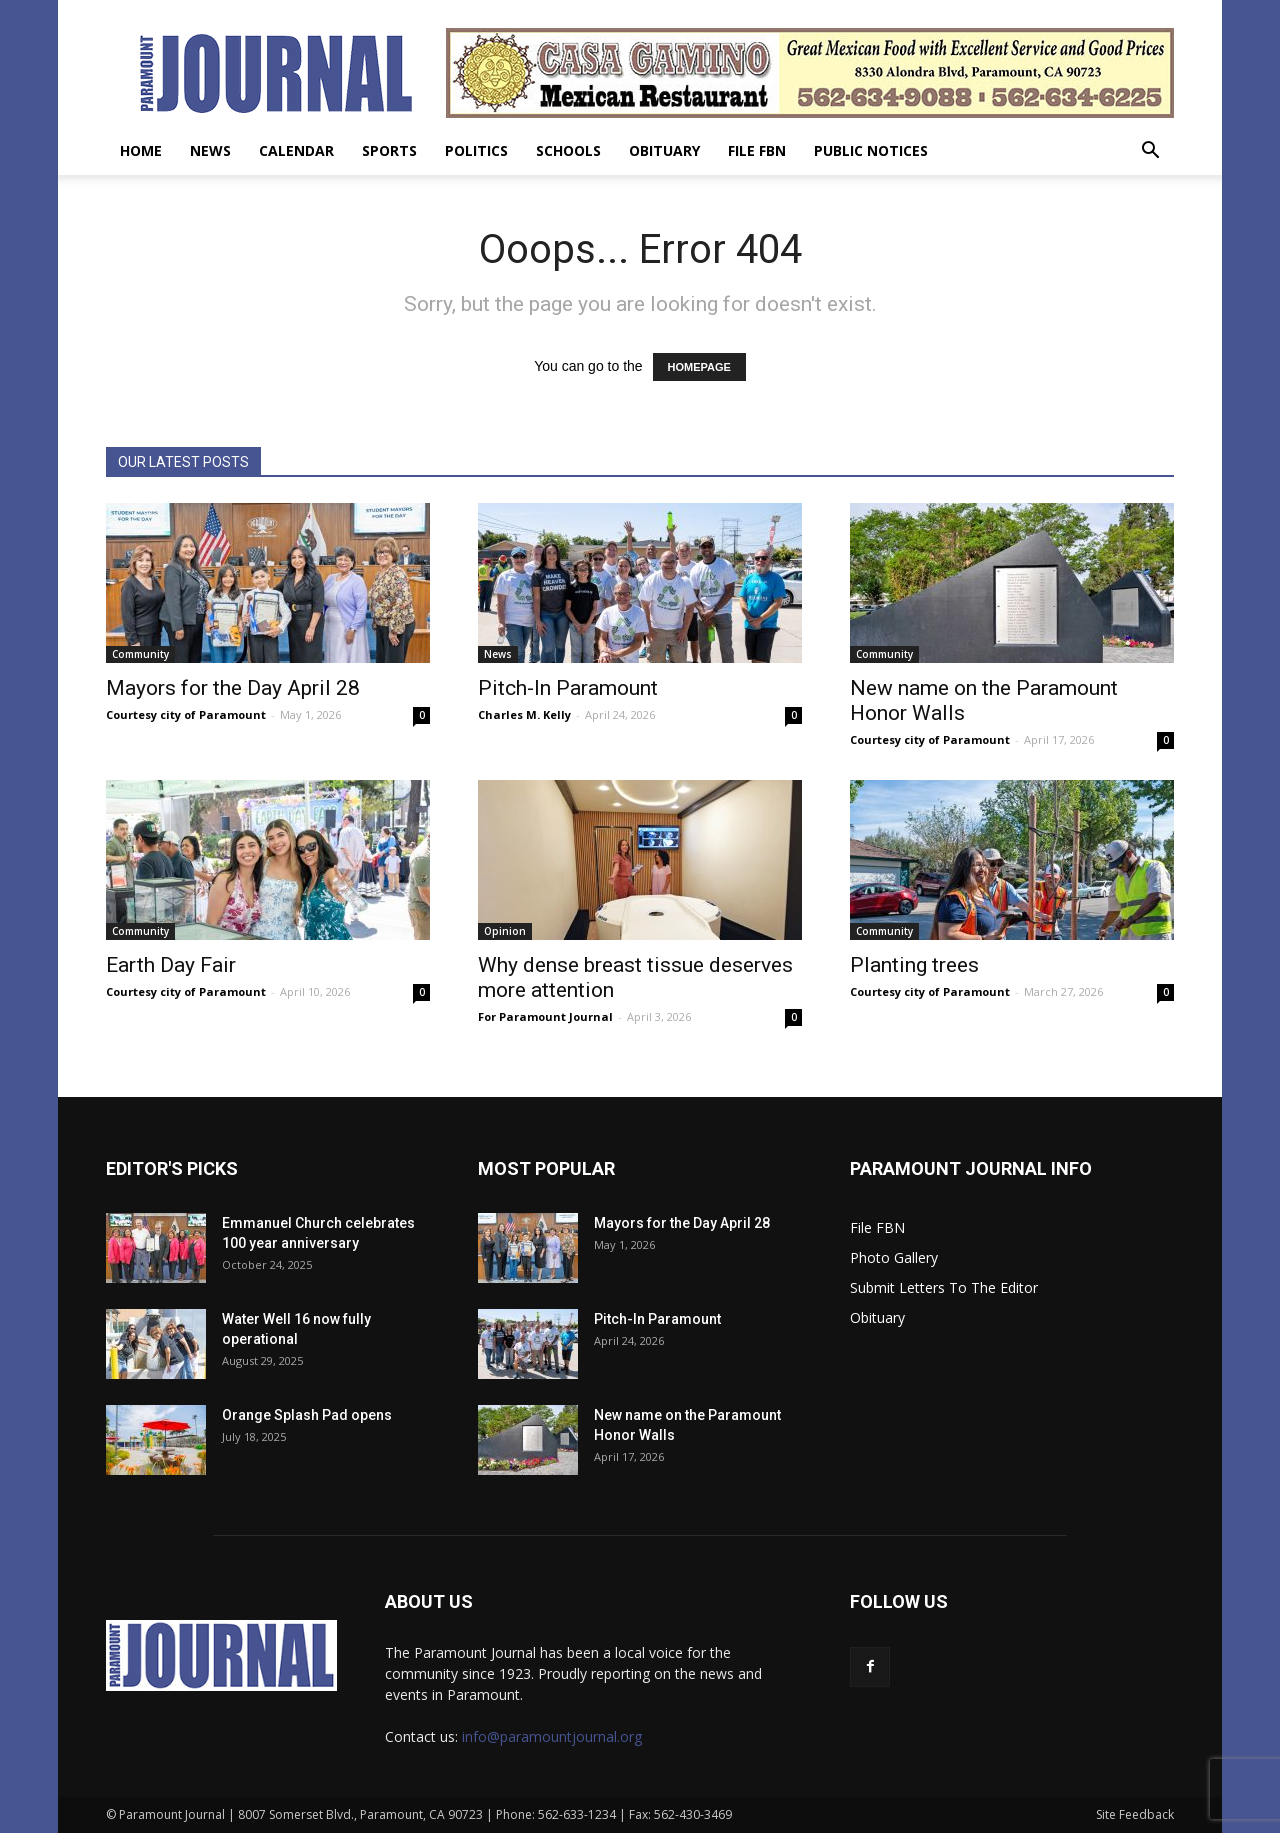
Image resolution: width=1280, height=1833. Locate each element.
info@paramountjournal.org (552, 1736)
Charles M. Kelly (524, 714)
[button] (1150, 152)
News (210, 150)
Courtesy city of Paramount (186, 714)
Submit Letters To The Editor (944, 1287)
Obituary (664, 150)
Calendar (296, 150)
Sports (389, 150)
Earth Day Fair (171, 965)
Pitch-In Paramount (568, 688)
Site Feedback (1135, 1814)
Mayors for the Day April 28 (233, 688)
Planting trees (914, 965)
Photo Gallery (894, 1257)
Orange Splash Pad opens (307, 1415)
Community (140, 654)
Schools (568, 150)
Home (141, 150)
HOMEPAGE (699, 367)
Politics (476, 150)
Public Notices (871, 150)
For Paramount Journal (545, 1016)
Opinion (505, 931)
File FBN (757, 150)
